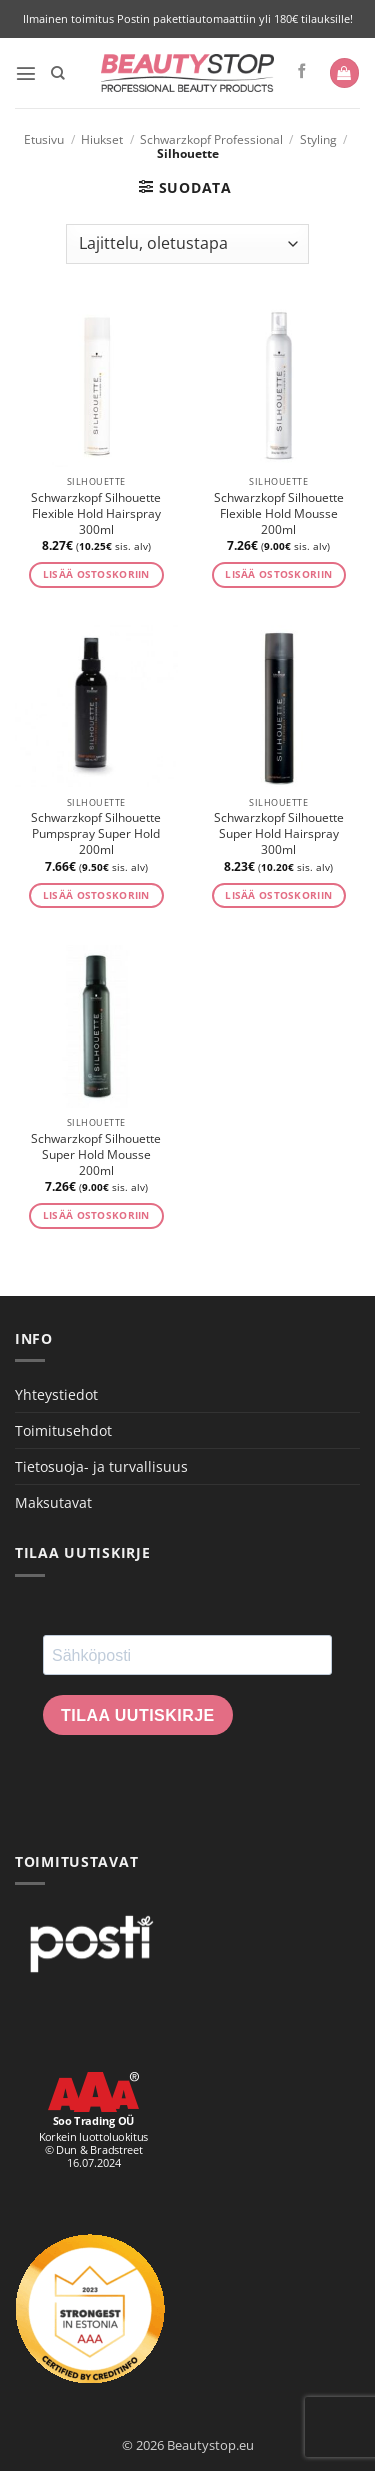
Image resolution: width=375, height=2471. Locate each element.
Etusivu (44, 139)
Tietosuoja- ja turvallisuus (101, 1466)
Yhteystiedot (56, 1394)
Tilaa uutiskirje (138, 1715)
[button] (26, 73)
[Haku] (58, 73)
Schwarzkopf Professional (211, 139)
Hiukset (102, 139)
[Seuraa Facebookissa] (302, 72)
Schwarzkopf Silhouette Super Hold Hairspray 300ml (279, 834)
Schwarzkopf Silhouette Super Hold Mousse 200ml (96, 1155)
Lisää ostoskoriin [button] (96, 574)
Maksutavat (53, 1502)
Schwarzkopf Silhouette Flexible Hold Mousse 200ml (279, 514)
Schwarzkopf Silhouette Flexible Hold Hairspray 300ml (96, 514)
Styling (318, 139)
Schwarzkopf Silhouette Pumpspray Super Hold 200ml (96, 834)
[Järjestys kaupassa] (187, 244)
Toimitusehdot (63, 1430)
